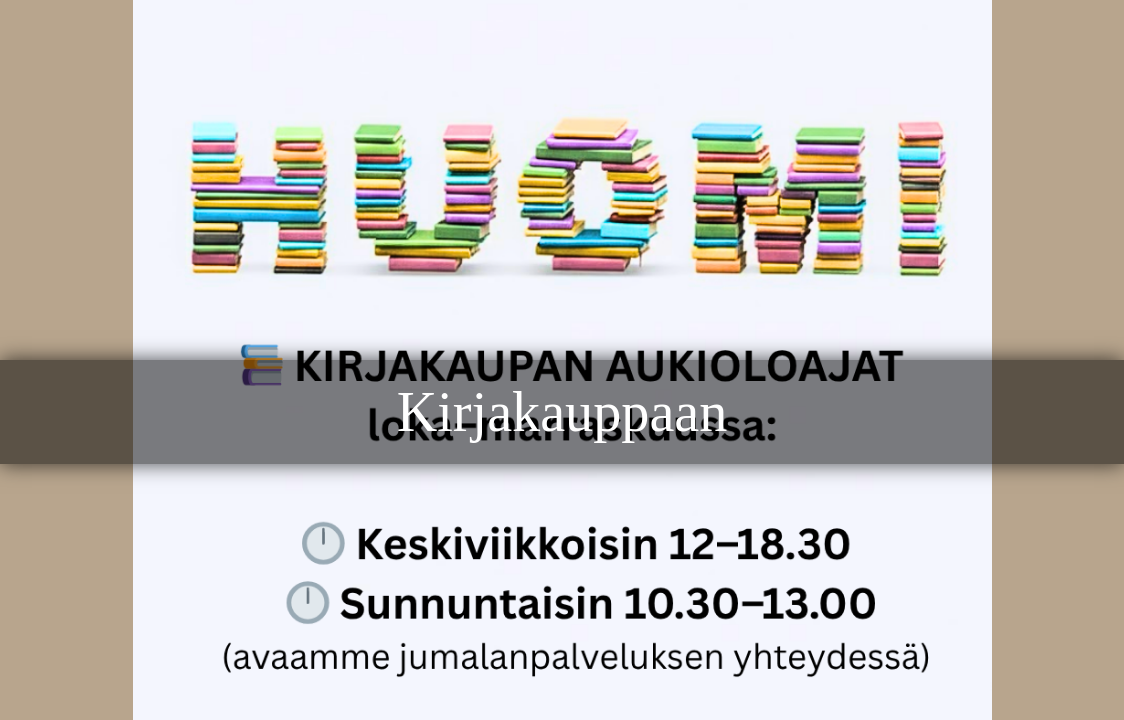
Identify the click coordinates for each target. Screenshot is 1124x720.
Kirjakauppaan (562, 412)
